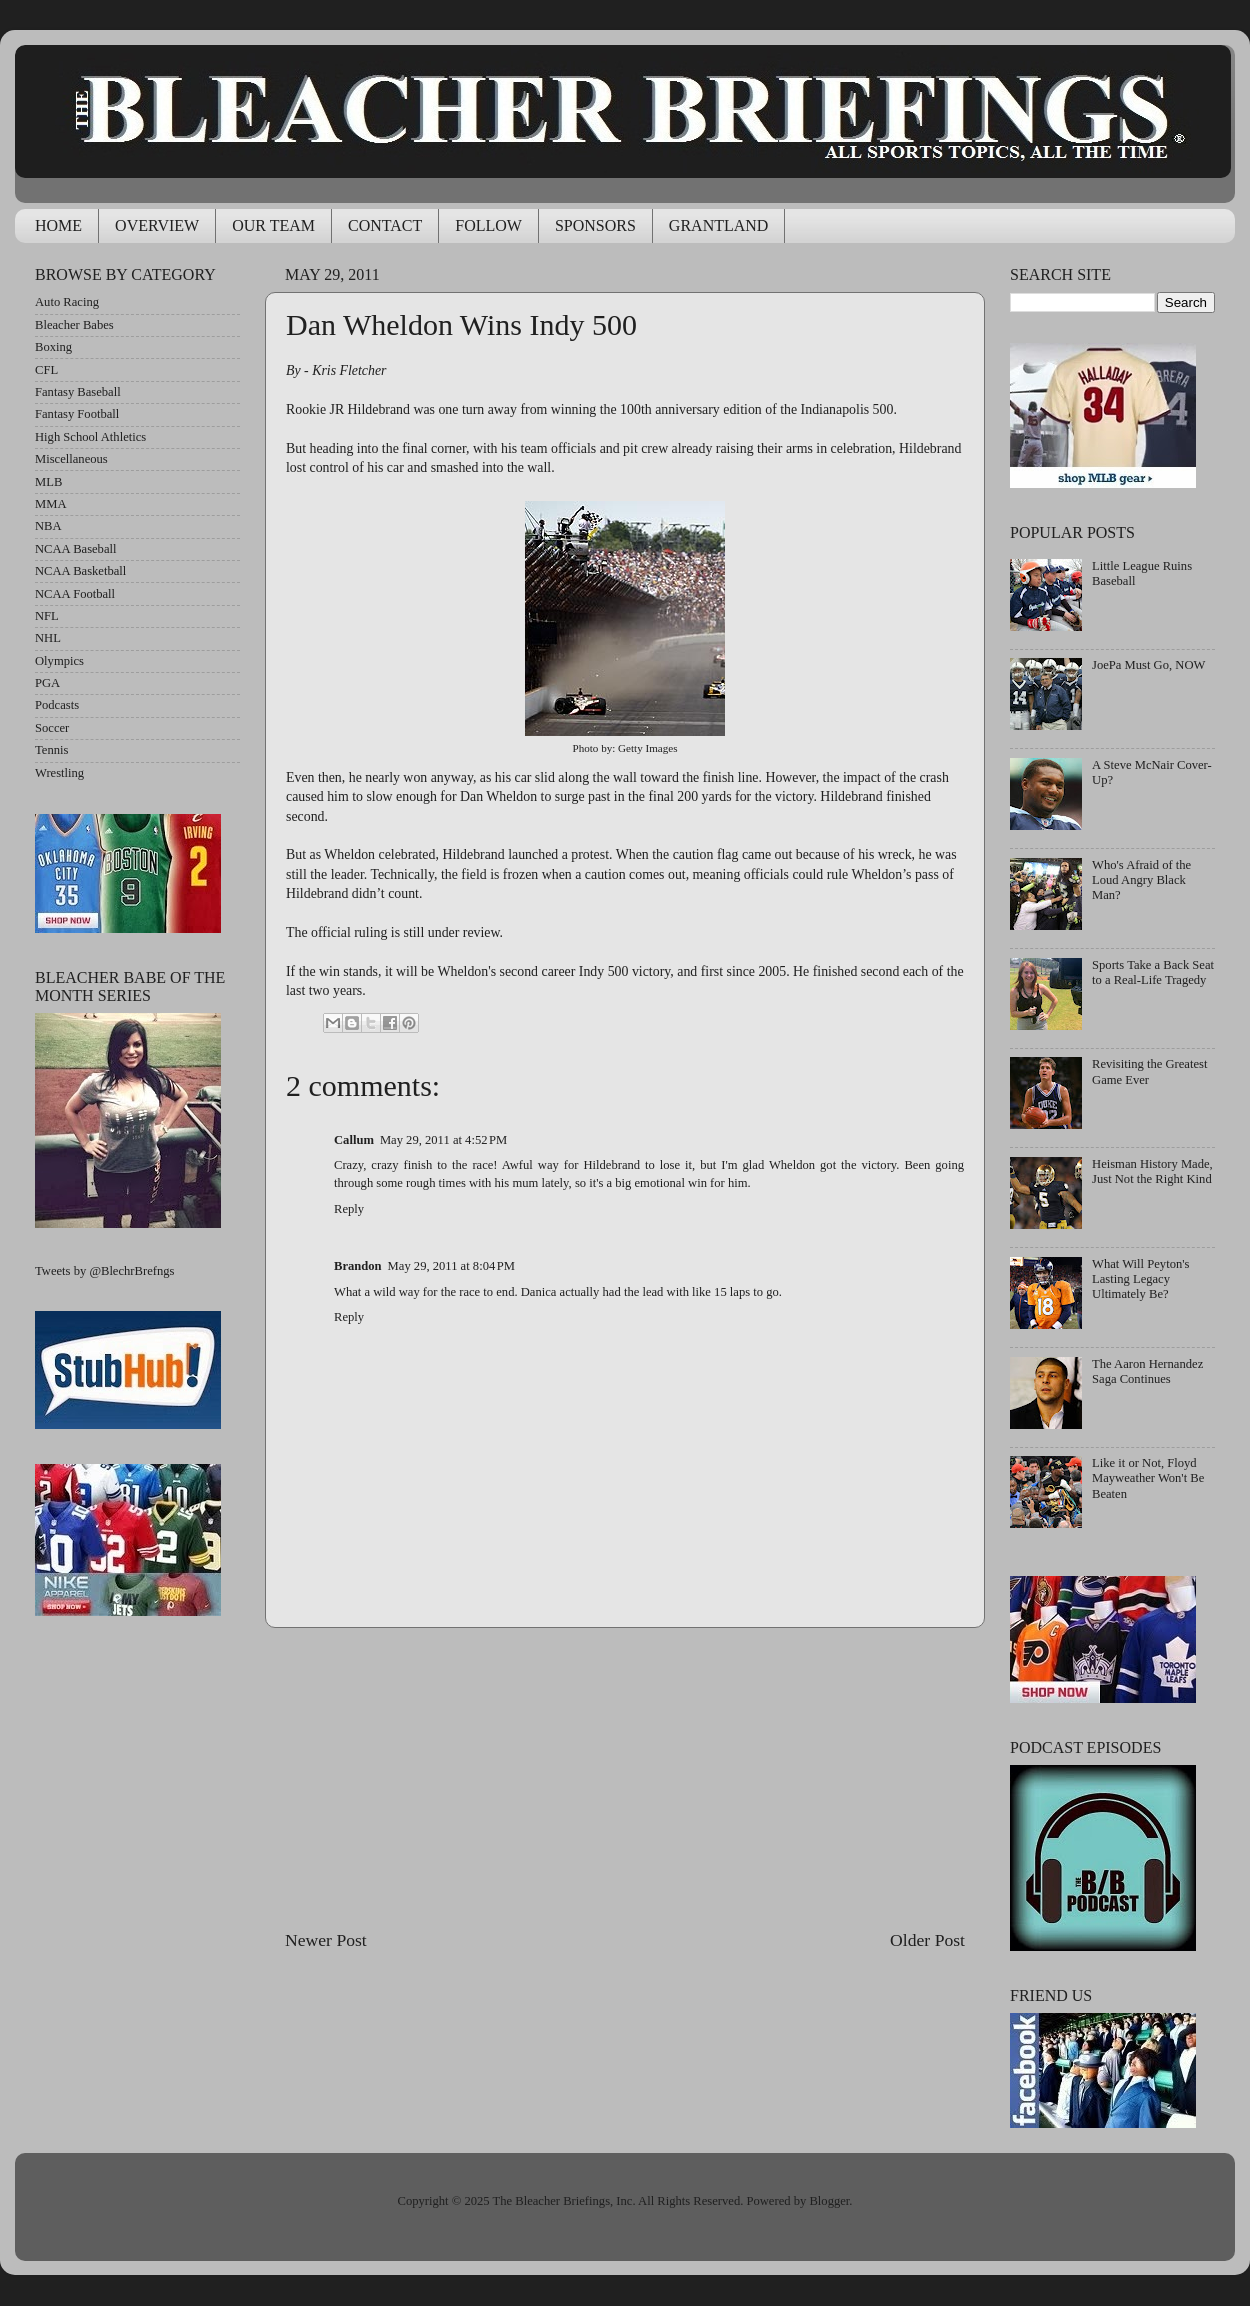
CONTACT (385, 225)
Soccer (52, 728)
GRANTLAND (719, 225)
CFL (46, 370)
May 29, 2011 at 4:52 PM (443, 1140)
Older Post (927, 1940)
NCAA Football (75, 594)
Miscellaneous (71, 459)
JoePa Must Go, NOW (1148, 665)
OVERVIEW (157, 225)
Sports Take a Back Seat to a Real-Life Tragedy (1153, 972)
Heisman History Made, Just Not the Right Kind (1152, 1171)
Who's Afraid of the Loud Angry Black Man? (1141, 880)
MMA (51, 504)
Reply (349, 1209)
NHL (48, 638)
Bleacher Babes (74, 325)
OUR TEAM (273, 225)
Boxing (53, 347)
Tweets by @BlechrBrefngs (104, 1271)
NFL (47, 616)
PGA (47, 683)
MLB (48, 482)
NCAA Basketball (80, 571)
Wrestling (59, 773)
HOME (58, 225)
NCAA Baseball (76, 549)
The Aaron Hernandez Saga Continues (1147, 1371)
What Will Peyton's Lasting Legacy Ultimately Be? (1140, 1279)
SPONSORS (595, 225)
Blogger (829, 2201)
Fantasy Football (77, 414)
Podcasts (57, 705)
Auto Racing (67, 302)
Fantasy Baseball (78, 392)
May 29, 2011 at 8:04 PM (451, 1266)
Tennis (51, 750)
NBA (48, 526)
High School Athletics (90, 437)
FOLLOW (488, 225)
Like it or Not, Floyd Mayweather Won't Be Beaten (1148, 1478)
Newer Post (326, 1940)
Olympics (59, 661)
